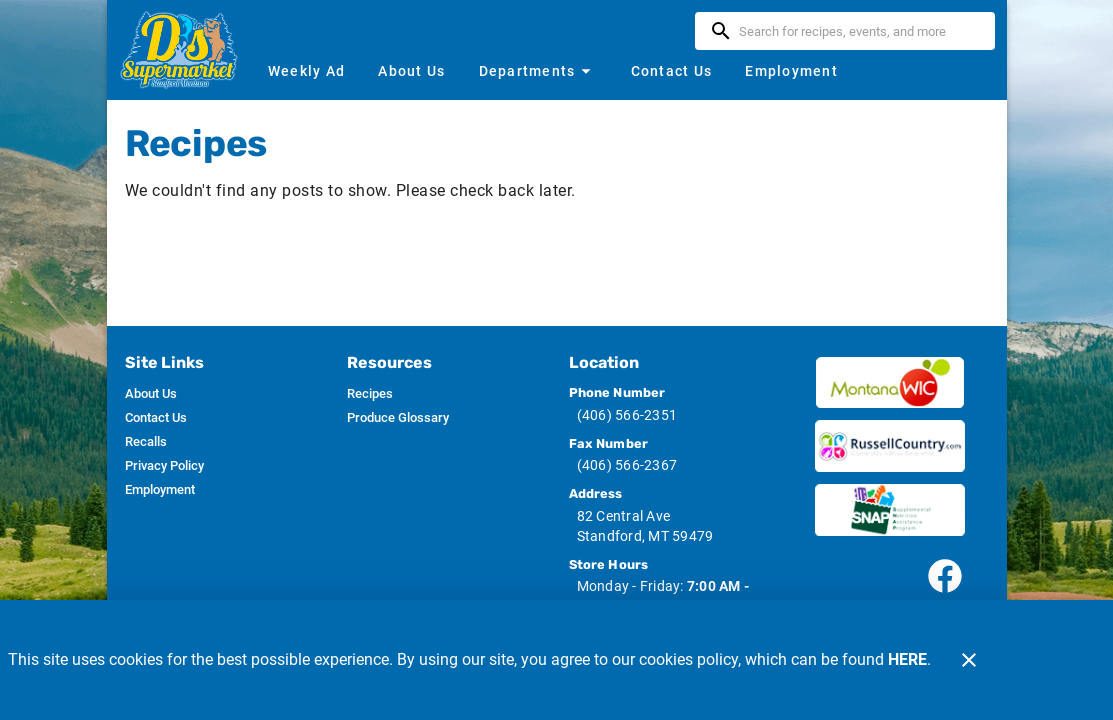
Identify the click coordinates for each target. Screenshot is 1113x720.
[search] (859, 31)
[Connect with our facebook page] (945, 576)
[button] (537, 71)
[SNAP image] (890, 510)
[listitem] (151, 394)
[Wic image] (890, 383)
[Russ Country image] (890, 446)
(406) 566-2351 (627, 415)
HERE (907, 659)
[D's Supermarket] (185, 50)
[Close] (969, 660)
